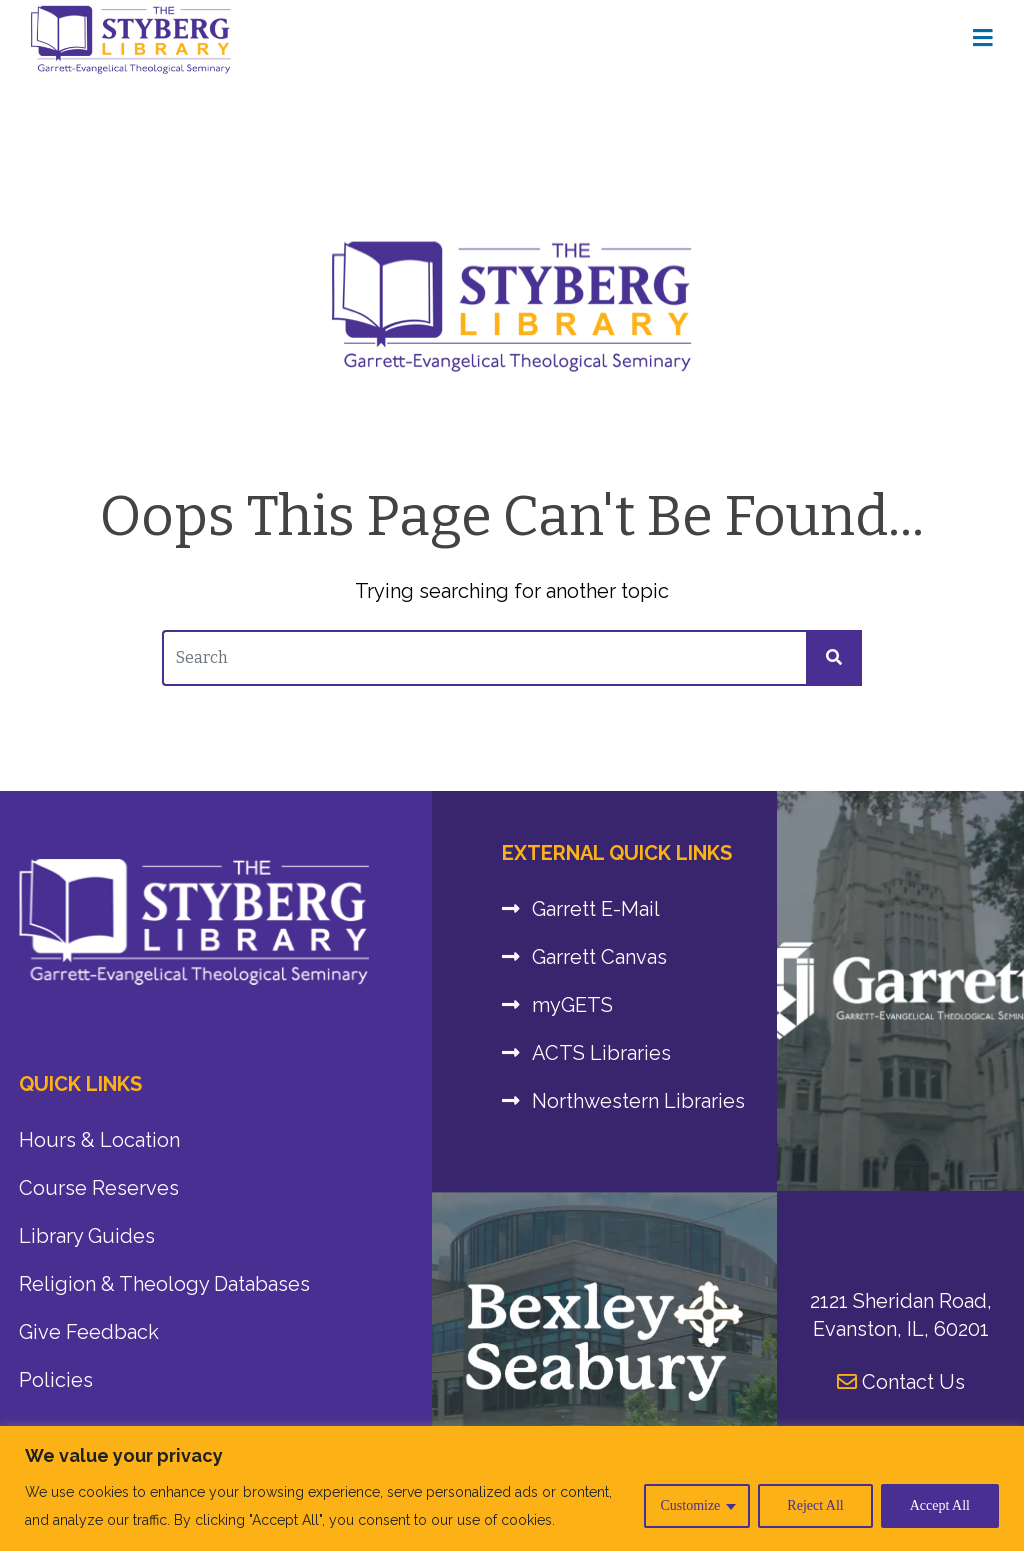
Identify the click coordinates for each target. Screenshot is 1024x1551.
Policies (56, 1380)
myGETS (572, 1005)
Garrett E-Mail (596, 909)
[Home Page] (983, 39)
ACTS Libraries (601, 1053)
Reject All (815, 1505)
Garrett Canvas (599, 957)
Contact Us (901, 1382)
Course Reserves (99, 1188)
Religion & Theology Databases (164, 1284)
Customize (690, 1505)
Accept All (940, 1505)
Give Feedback (89, 1332)
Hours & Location (99, 1140)
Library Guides (87, 1236)
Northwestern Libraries (638, 1101)
